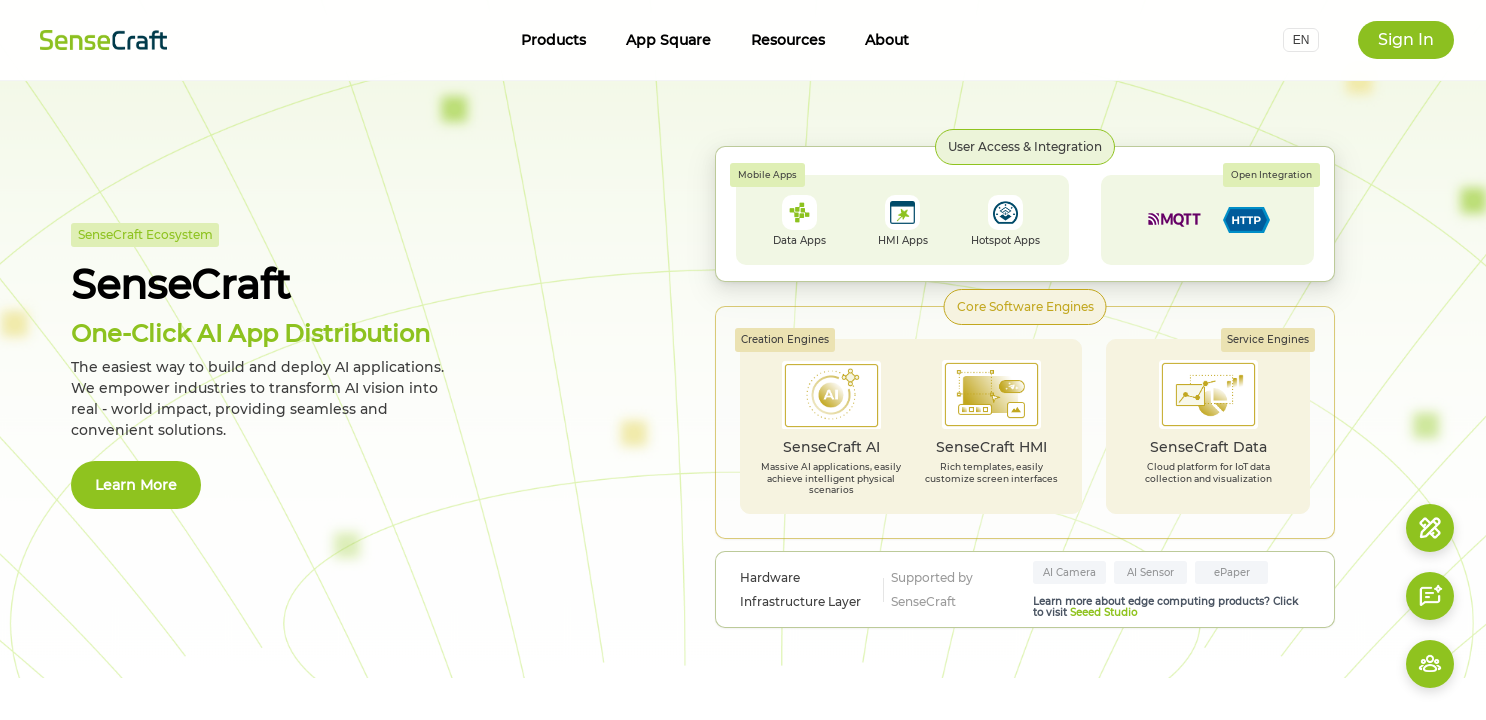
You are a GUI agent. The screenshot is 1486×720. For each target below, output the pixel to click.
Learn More (136, 485)
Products (553, 40)
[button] (1301, 40)
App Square (668, 40)
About (887, 40)
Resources (788, 40)
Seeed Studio (1103, 612)
